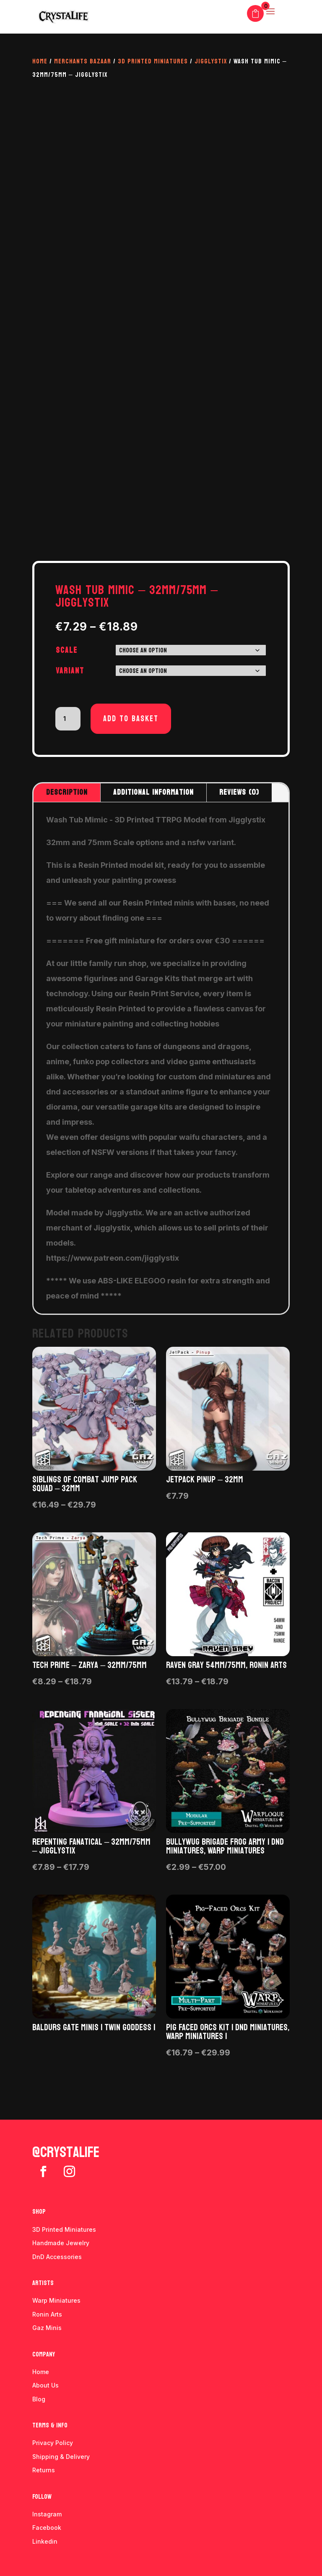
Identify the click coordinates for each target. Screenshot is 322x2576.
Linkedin (44, 2541)
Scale (67, 650)
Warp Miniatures (56, 2300)
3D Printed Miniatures (153, 61)
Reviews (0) (239, 792)
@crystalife (65, 2152)
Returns (43, 2470)
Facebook (46, 2527)
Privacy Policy (52, 2442)
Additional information (153, 792)
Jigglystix (211, 61)
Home (39, 61)
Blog (38, 2399)
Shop (39, 2211)
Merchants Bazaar (82, 61)
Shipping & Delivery (61, 2456)
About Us (45, 2385)
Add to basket (130, 719)
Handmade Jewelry (60, 2242)
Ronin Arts (47, 2314)
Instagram (47, 2514)
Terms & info (50, 2425)
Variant (70, 671)
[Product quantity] (67, 718)
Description (67, 792)
